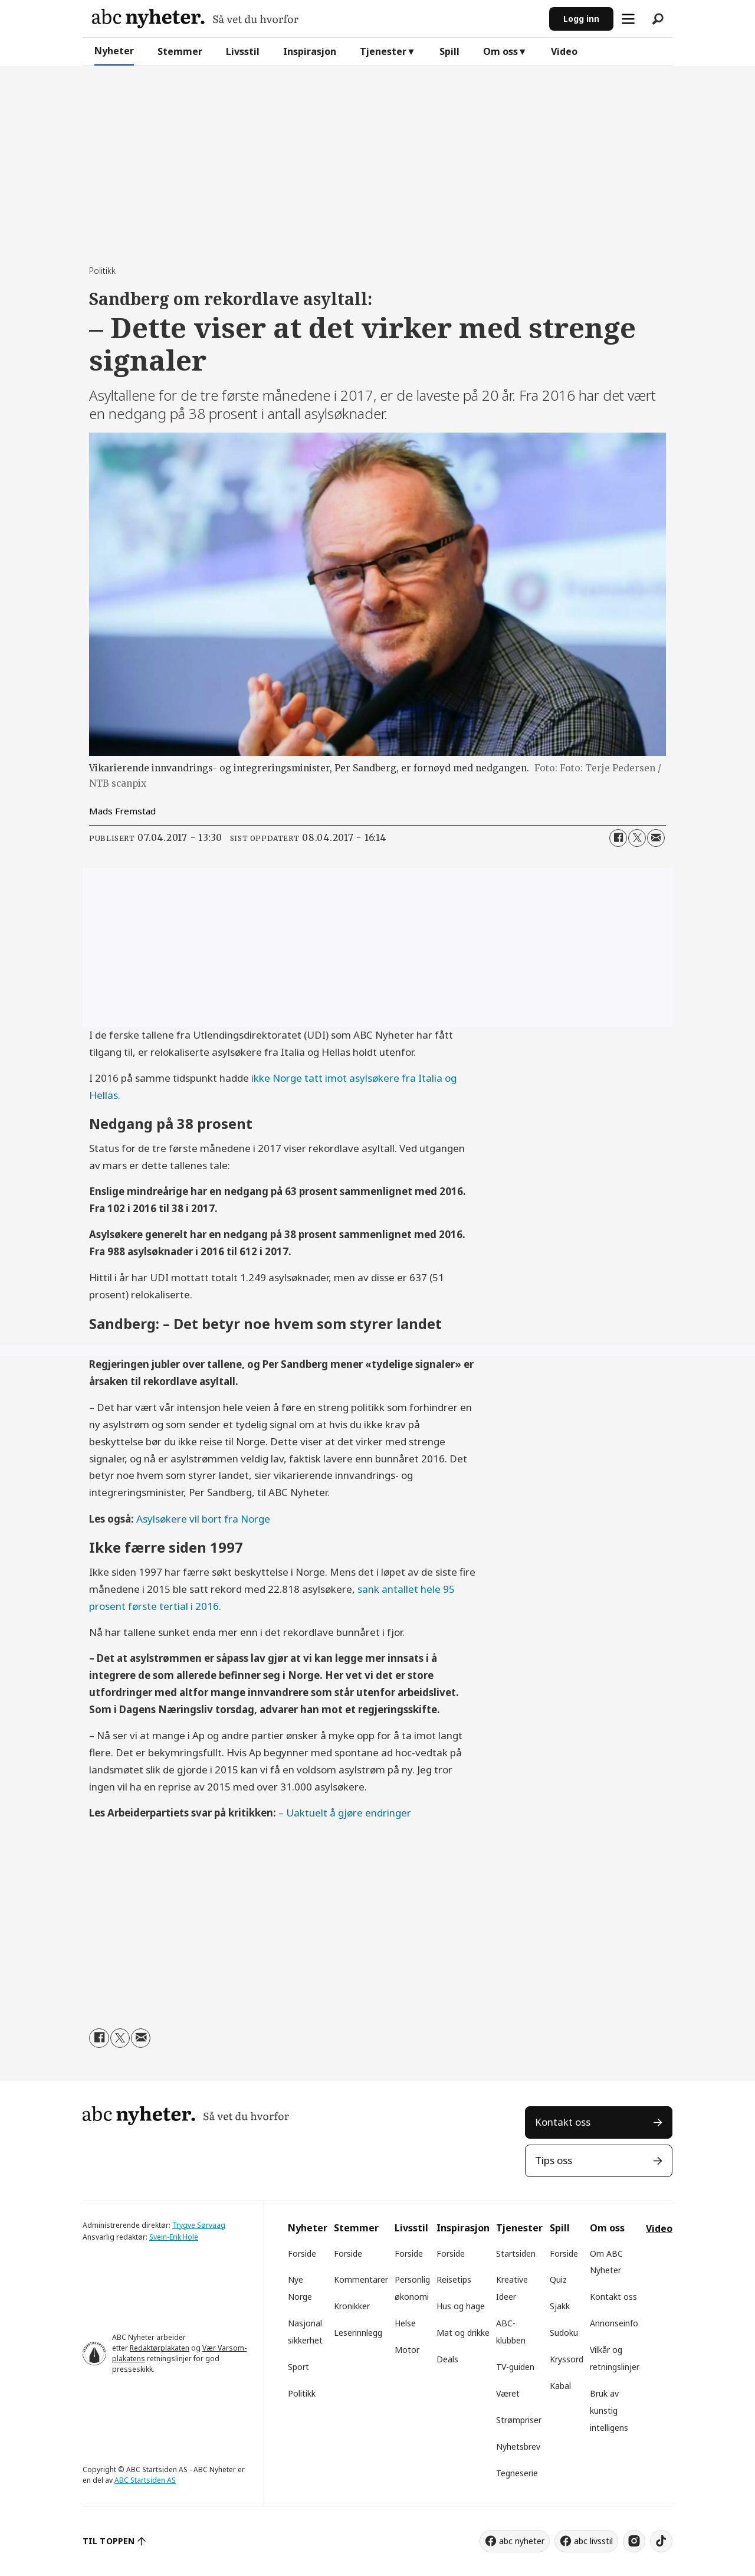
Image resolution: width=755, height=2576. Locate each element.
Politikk (302, 2393)
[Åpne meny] (628, 19)
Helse (405, 2323)
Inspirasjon (309, 51)
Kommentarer (361, 2279)
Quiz (558, 2279)
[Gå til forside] (195, 18)
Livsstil (243, 51)
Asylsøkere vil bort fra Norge (203, 1519)
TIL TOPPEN (108, 2540)
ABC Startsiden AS (145, 2480)
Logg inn (581, 18)
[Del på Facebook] (618, 838)
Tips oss (553, 2160)
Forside (302, 2253)
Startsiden (516, 2253)
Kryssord (566, 2359)
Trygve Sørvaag (198, 2225)
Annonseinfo (614, 2323)
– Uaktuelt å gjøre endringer (344, 1812)
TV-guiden (515, 2366)
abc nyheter (521, 2540)
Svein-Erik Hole (173, 2237)
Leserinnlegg (358, 2332)
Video (564, 51)
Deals (447, 2359)
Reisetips (453, 2279)
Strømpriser (518, 2420)
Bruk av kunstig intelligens (609, 2410)
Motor (407, 2349)
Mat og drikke (463, 2332)
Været (508, 2393)
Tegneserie (517, 2473)
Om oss (500, 51)
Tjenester (383, 51)
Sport (298, 2366)
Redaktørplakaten (159, 2348)
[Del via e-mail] (656, 838)
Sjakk (560, 2306)
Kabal (560, 2385)
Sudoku (564, 2332)
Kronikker (352, 2306)
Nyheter (114, 50)
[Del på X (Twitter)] (637, 838)
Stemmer (179, 51)
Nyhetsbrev (518, 2446)
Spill (449, 51)
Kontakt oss (562, 2122)
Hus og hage (460, 2306)
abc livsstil (593, 2540)
